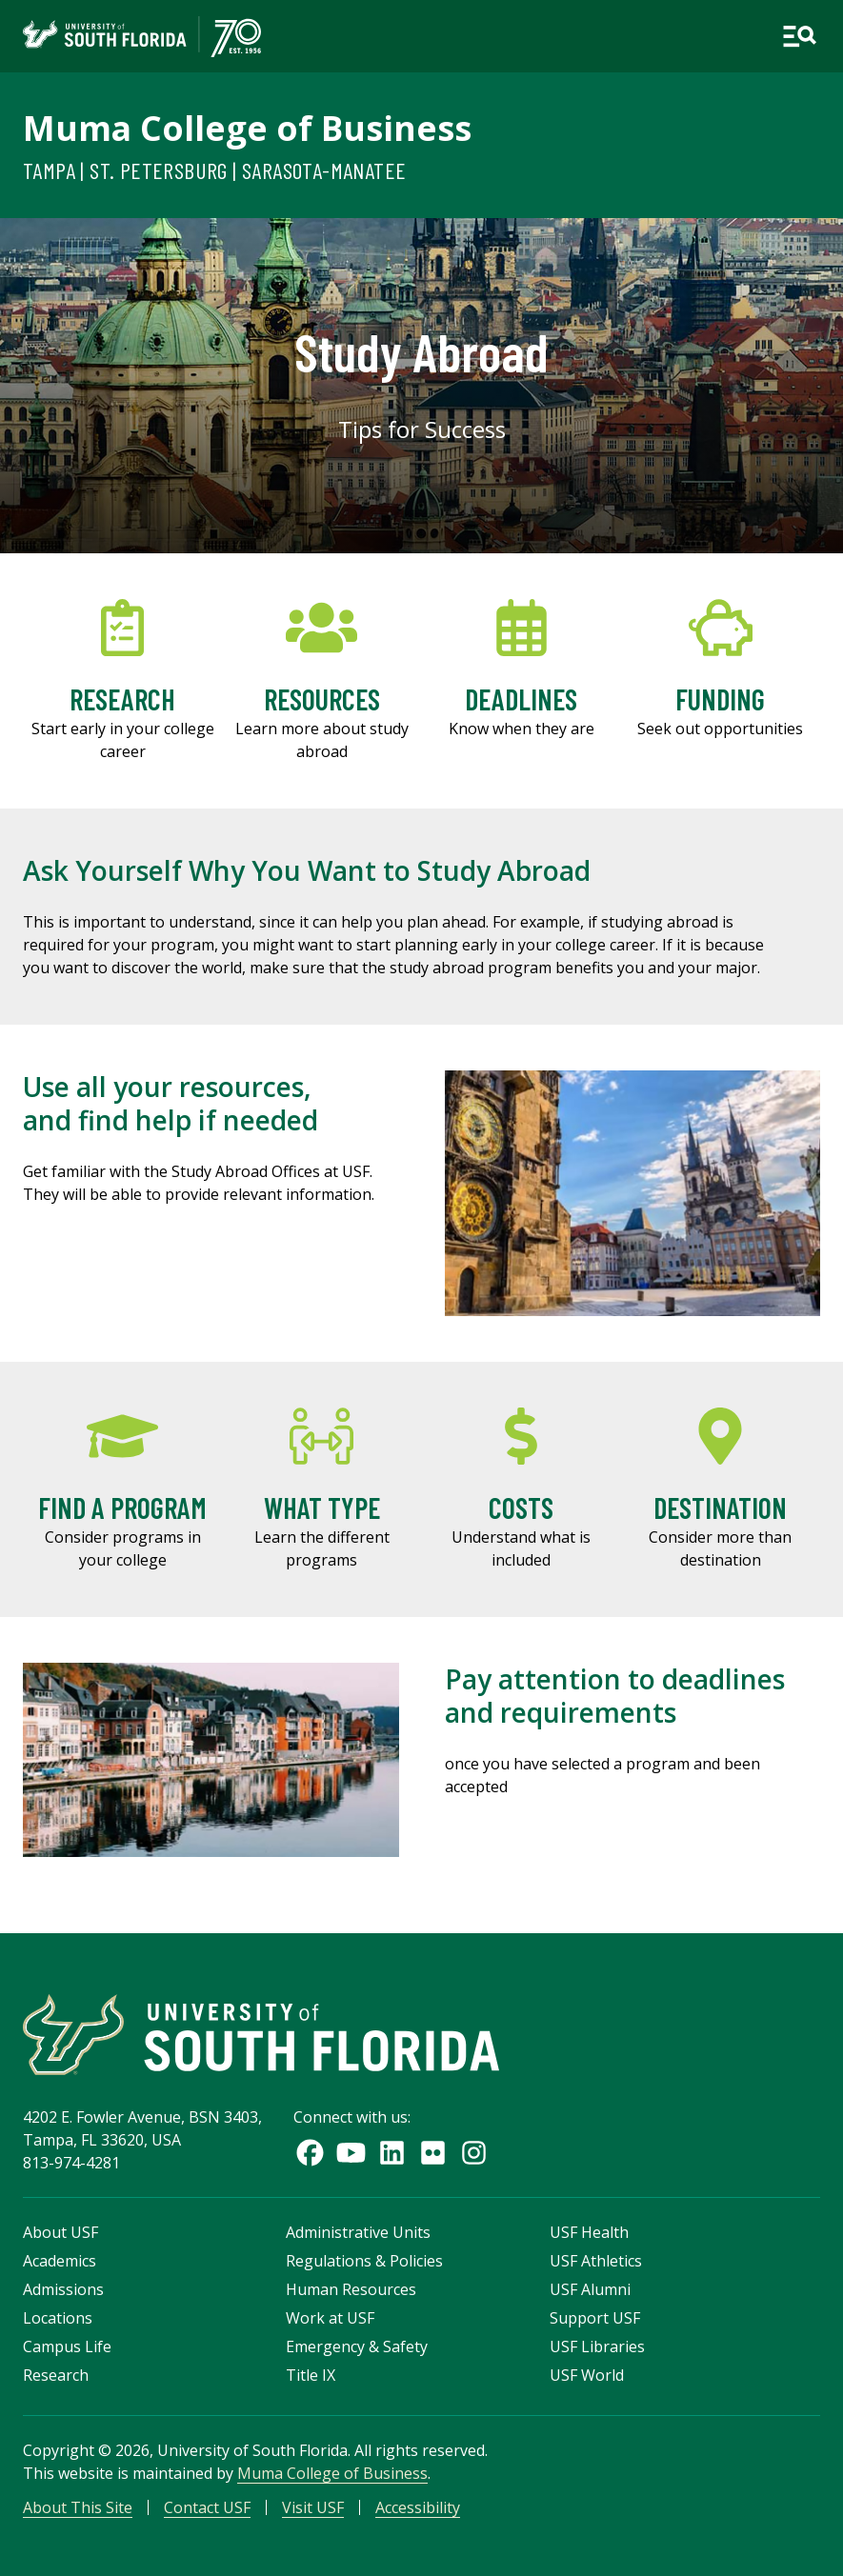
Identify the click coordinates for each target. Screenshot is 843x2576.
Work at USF (330, 2317)
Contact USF (207, 2507)
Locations (57, 2317)
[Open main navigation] (799, 36)
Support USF (595, 2317)
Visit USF (313, 2507)
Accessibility (417, 2507)
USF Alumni (590, 2289)
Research (56, 2375)
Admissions (63, 2289)
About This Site (77, 2507)
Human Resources (351, 2289)
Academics (59, 2260)
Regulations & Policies (364, 2260)
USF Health (589, 2232)
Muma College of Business (247, 127)
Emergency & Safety (357, 2346)
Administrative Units (358, 2232)
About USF (60, 2232)
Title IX (310, 2375)
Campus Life (67, 2346)
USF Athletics (596, 2260)
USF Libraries (597, 2346)
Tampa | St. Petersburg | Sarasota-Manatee (214, 170)
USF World (587, 2375)
